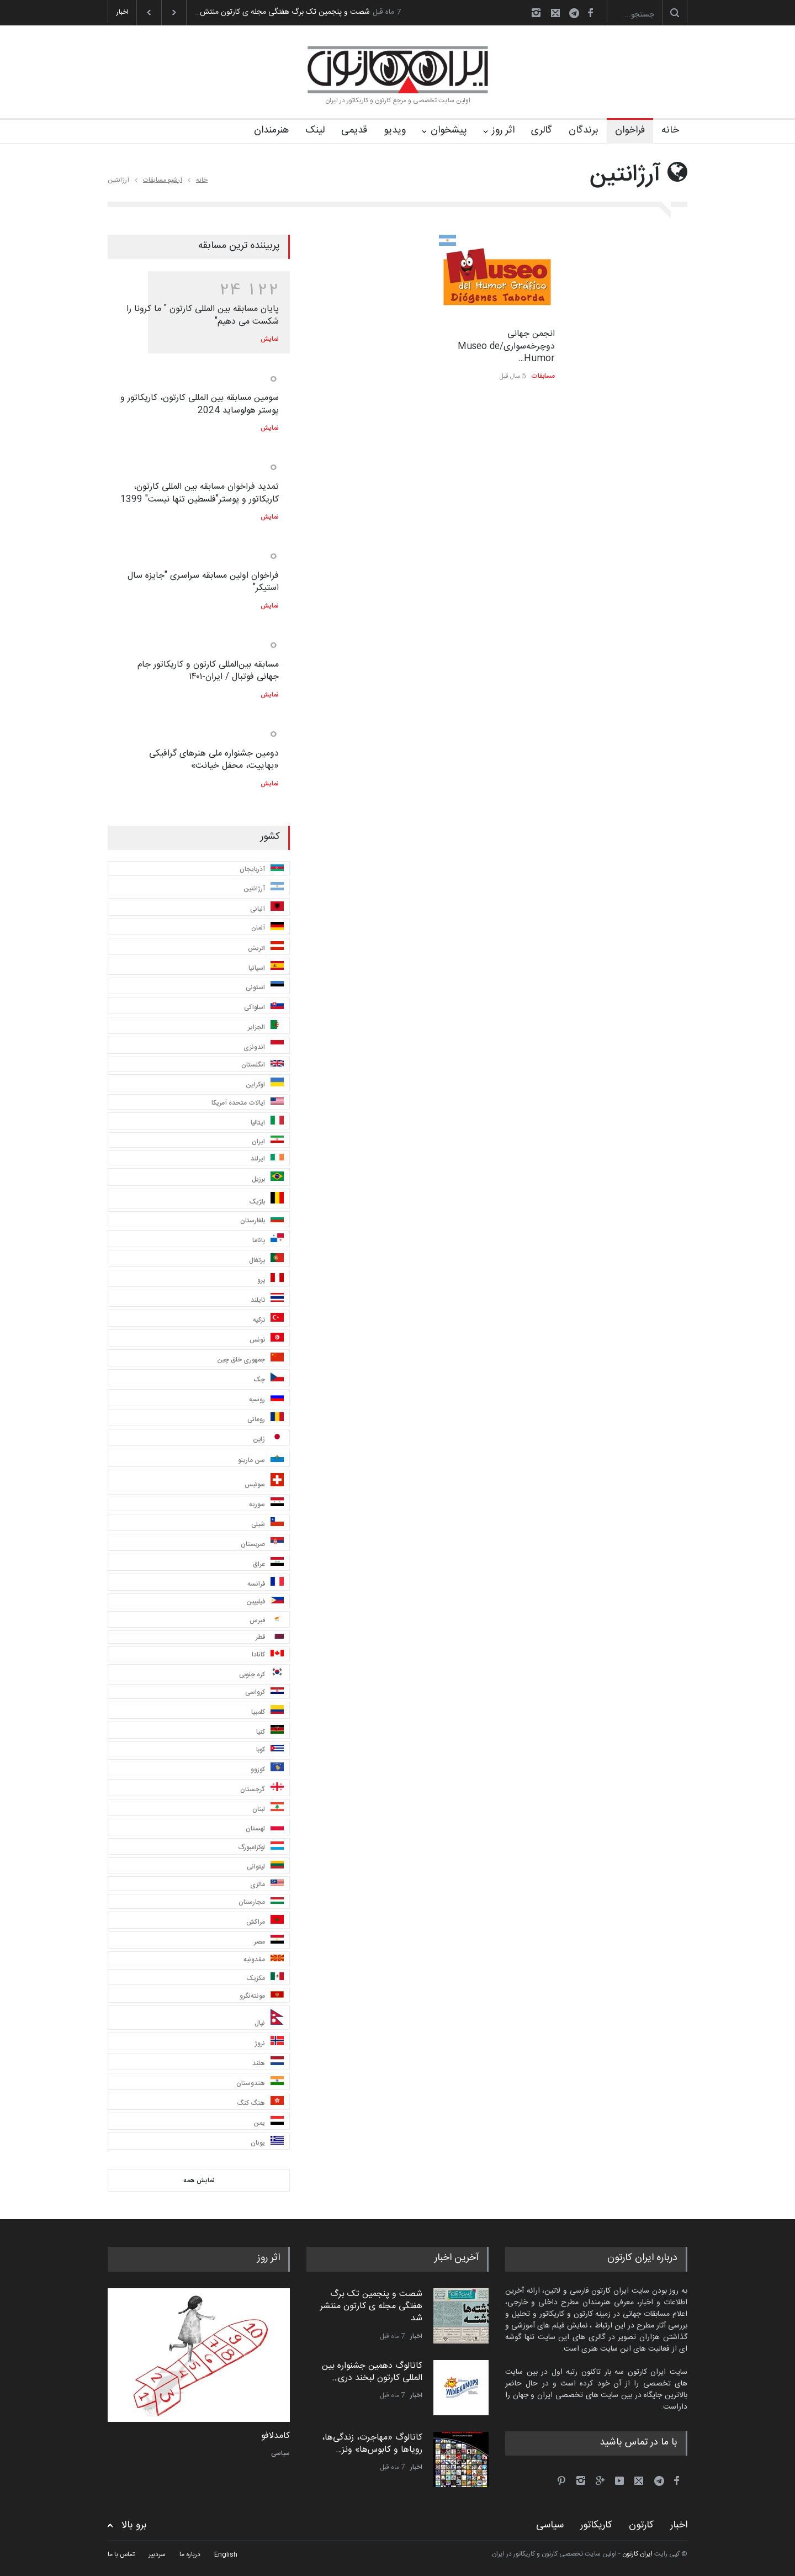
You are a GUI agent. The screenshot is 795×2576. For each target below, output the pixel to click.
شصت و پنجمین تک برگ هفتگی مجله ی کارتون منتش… (282, 12)
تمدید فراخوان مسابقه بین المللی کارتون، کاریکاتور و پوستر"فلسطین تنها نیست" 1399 (199, 492)
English (225, 2554)
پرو (270, 1279)
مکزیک (265, 1978)
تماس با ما (121, 2554)
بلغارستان (262, 1220)
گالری (541, 130)
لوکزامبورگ (261, 1847)
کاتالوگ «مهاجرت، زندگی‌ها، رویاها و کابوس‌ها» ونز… (372, 2443)
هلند (268, 2062)
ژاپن (268, 1438)
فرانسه (265, 1583)
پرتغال (266, 1259)
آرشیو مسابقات (162, 180)
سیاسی (280, 2453)
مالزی (267, 1884)
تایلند (267, 1299)
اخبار (416, 2336)
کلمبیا (267, 1711)
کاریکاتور (596, 2525)
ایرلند (267, 1158)
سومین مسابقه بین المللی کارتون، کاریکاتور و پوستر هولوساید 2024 (199, 404)
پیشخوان (449, 130)
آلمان (267, 927)
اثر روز (503, 130)
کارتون (641, 2525)
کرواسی (264, 1692)
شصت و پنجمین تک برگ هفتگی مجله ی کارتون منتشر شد (371, 2306)
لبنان (268, 1808)
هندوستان (260, 2082)
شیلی (267, 1523)
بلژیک (266, 1199)
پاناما (268, 1239)
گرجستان (262, 1788)
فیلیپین (265, 1601)
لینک (315, 130)
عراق (268, 1563)
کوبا (270, 1749)
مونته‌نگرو (262, 1996)
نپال (269, 2019)
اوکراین (265, 1084)
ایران (268, 1141)
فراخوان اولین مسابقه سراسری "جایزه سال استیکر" (203, 581)
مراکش (265, 1921)
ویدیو (395, 130)
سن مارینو (261, 1459)
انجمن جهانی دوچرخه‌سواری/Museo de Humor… (506, 346)
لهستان (265, 1828)
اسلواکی (264, 1006)
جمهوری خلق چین (250, 1359)
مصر (269, 1941)
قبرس (267, 1620)
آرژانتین (263, 888)
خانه (670, 130)
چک (268, 1379)
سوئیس (264, 1481)
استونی (265, 987)
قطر (270, 1637)
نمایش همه (199, 2180)
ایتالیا (267, 1122)
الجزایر (266, 1026)
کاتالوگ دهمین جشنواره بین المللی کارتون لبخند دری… (372, 2371)
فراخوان (630, 130)
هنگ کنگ (260, 2102)
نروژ (269, 2042)
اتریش (266, 947)
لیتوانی (265, 1866)
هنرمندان (271, 130)
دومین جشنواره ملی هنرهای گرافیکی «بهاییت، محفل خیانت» (214, 759)
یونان (267, 2142)
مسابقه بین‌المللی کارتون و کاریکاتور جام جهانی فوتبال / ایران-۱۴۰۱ (208, 670)
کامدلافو (275, 2436)
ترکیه (268, 1319)
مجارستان (261, 1902)
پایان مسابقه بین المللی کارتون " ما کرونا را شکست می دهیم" (202, 315)
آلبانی (267, 908)
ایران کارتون (637, 2553)
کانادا (268, 1654)
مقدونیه (263, 1959)
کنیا (270, 1731)
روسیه (266, 1398)
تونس (267, 1339)
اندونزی (263, 1046)
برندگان (583, 130)
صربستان (262, 1543)
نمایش (270, 339)
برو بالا (134, 2525)
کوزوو (267, 1768)
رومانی (265, 1418)
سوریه (266, 1503)
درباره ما (189, 2554)
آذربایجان (262, 869)
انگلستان (262, 1064)
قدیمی (354, 130)
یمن (268, 2122)
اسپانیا (266, 967)
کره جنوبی (261, 1673)
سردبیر (157, 2554)
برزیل (268, 1178)
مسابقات (543, 376)
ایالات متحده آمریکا (247, 1102)
